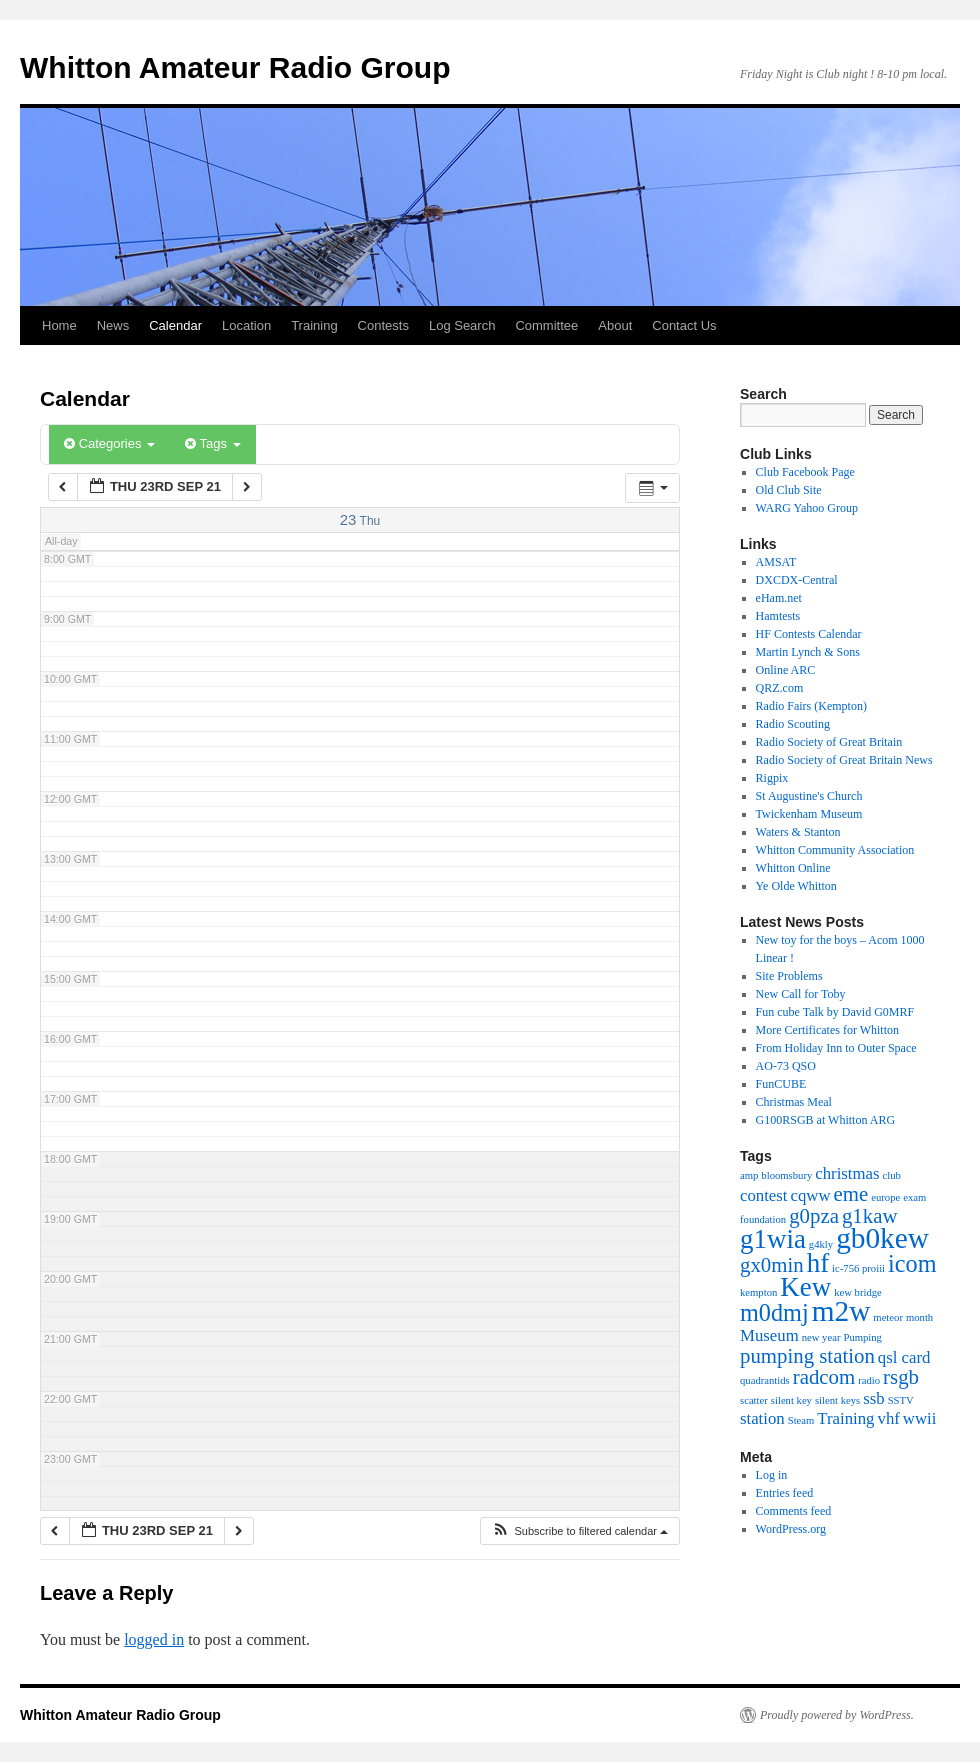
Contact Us (684, 325)
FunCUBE (781, 1084)
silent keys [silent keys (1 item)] (837, 1400)
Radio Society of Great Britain (829, 742)
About (615, 325)
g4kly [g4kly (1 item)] (821, 1244)
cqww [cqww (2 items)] (811, 1195)
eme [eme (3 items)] (851, 1194)
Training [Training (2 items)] (845, 1418)
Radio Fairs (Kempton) (811, 706)
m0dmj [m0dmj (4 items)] (774, 1312)
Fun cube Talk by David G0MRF (835, 1012)
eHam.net (779, 598)
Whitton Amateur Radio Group (235, 67)
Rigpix (772, 778)
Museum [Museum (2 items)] (769, 1335)
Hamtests (778, 616)
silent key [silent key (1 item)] (791, 1400)
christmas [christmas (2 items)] (847, 1173)
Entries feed (785, 1493)
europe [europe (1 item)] (885, 1197)
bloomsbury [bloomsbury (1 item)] (786, 1175)
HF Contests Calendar (809, 634)
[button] (579, 1531)
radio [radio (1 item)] (869, 1380)
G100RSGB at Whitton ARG (825, 1120)
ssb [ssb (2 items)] (873, 1398)
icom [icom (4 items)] (912, 1263)
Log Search (462, 325)
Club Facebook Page (805, 472)
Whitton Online (793, 868)
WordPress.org (791, 1529)
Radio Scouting (793, 724)
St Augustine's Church (809, 796)
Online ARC (786, 670)
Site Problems (789, 976)
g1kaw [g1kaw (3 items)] (870, 1216)
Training (314, 325)
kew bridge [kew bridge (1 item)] (858, 1292)
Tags (212, 443)
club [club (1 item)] (892, 1175)
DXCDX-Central (797, 580)
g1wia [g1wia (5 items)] (773, 1239)
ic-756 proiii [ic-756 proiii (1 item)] (858, 1268)
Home (59, 325)
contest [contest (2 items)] (764, 1195)
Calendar (175, 325)
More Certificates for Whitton (827, 1030)
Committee (546, 325)
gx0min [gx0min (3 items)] (772, 1265)
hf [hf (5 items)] (818, 1263)
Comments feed (794, 1511)
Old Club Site (789, 490)
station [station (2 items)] (762, 1418)
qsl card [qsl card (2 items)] (904, 1357)
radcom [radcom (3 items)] (824, 1377)
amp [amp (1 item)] (749, 1175)
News (113, 325)
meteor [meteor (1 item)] (888, 1317)
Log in (772, 1475)
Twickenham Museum (809, 814)
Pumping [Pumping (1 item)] (862, 1337)
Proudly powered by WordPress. (837, 1715)
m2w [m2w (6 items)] (841, 1311)
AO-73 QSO (786, 1066)
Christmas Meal (794, 1102)
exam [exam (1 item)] (914, 1197)
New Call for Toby (801, 994)
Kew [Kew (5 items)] (805, 1287)
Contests (383, 325)
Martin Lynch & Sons (808, 652)
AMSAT (776, 562)
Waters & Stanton (798, 832)
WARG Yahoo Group (807, 508)
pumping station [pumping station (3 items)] (807, 1356)
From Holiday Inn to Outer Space (836, 1048)
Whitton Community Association (835, 850)
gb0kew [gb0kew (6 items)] (882, 1238)
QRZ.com (780, 688)
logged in (154, 1639)
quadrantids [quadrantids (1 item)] (765, 1380)
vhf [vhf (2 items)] (889, 1418)
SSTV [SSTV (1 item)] (901, 1400)
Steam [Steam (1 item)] (801, 1420)
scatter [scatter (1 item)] (754, 1400)
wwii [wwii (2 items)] (920, 1418)
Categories (109, 443)
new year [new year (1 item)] (821, 1337)
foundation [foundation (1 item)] (763, 1219)
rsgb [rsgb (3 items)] (901, 1377)
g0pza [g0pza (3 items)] (814, 1216)
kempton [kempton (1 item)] (758, 1292)
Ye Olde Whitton (796, 886)
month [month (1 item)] (919, 1317)
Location (246, 325)
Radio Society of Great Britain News (844, 760)
